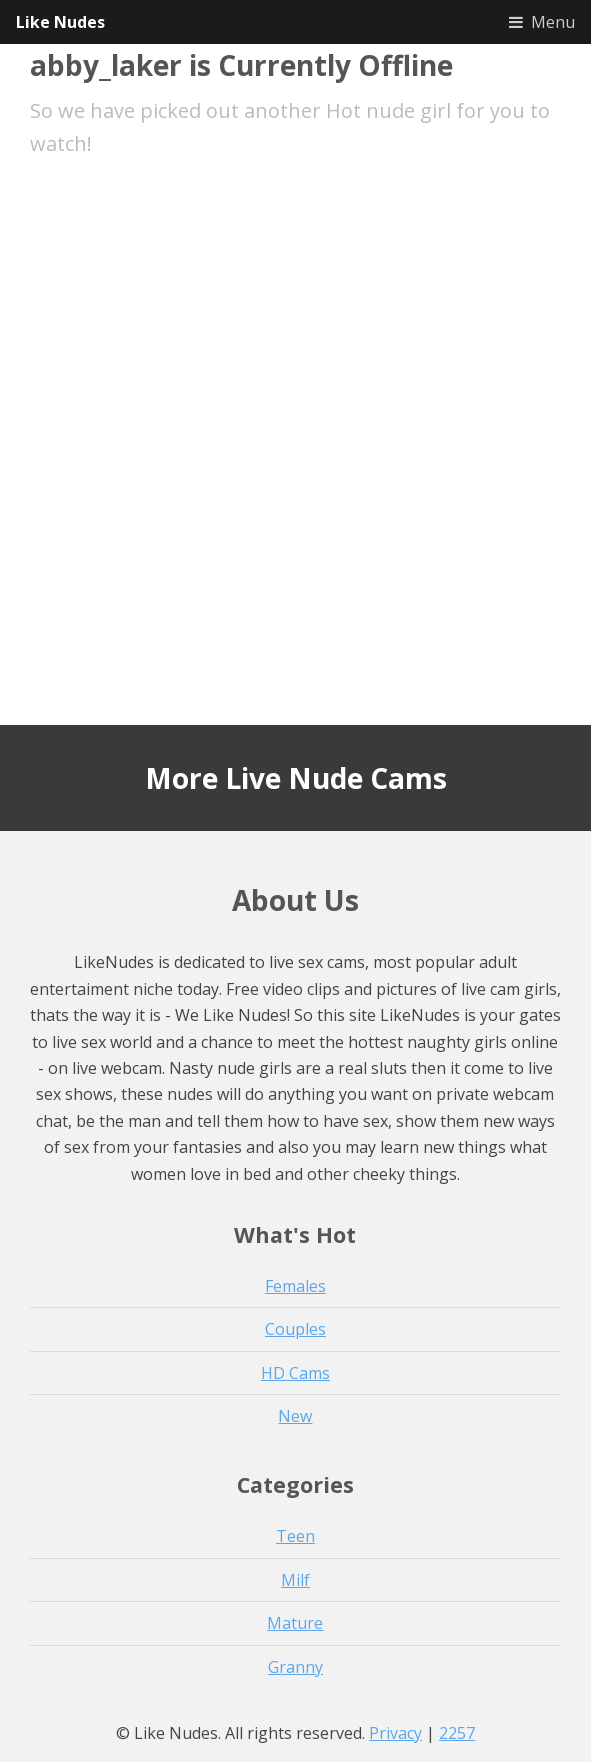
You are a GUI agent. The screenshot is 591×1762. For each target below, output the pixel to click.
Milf (295, 1580)
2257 (457, 1733)
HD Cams (295, 1373)
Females (295, 1286)
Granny (295, 1667)
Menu (553, 22)
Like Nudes (60, 22)
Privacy (395, 1733)
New (295, 1416)
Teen (295, 1536)
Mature (295, 1623)
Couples (295, 1329)
